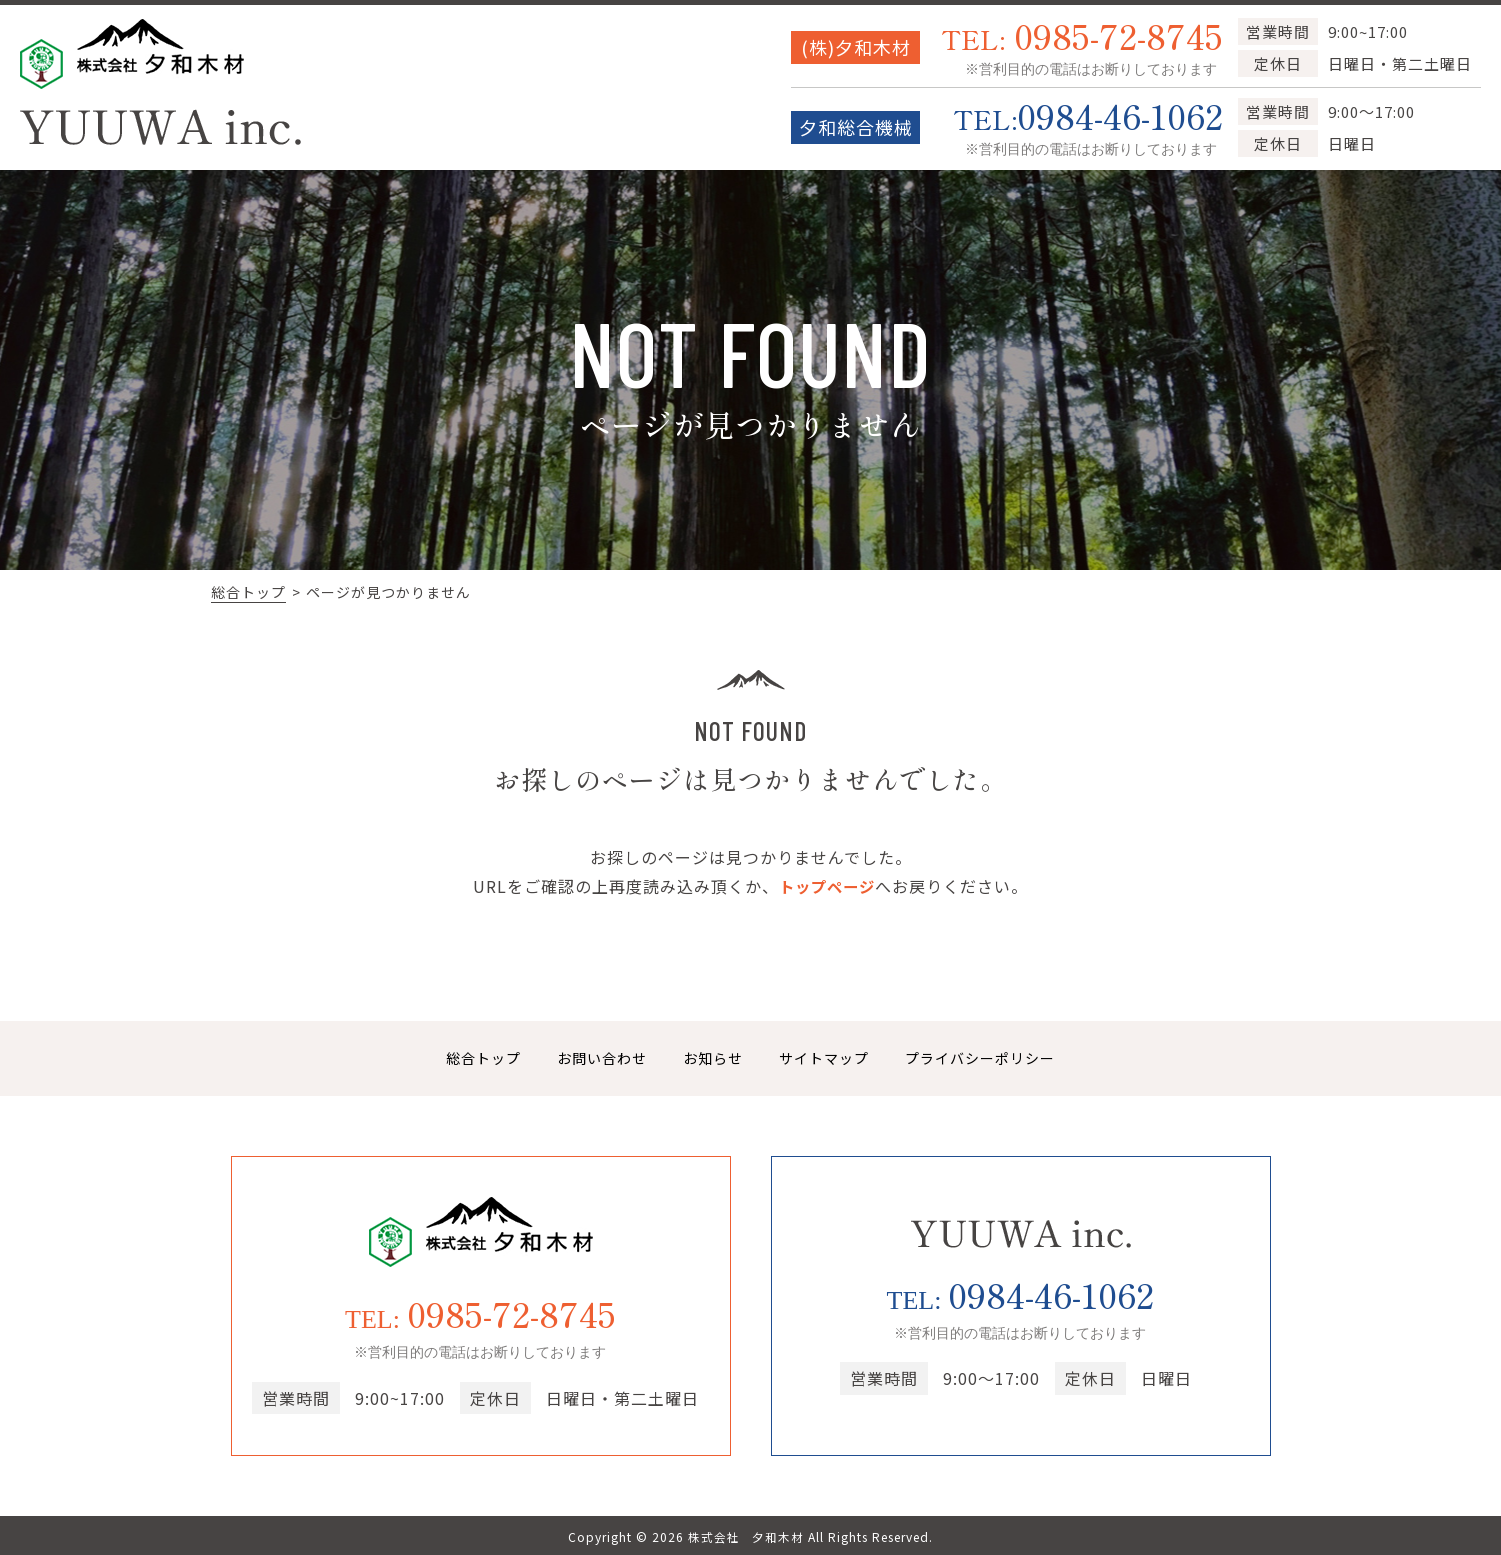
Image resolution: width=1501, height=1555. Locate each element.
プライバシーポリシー (980, 1058)
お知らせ (713, 1058)
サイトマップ (824, 1058)
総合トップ (248, 592)
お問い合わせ (602, 1058)
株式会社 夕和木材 (746, 1536)
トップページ (827, 886)
